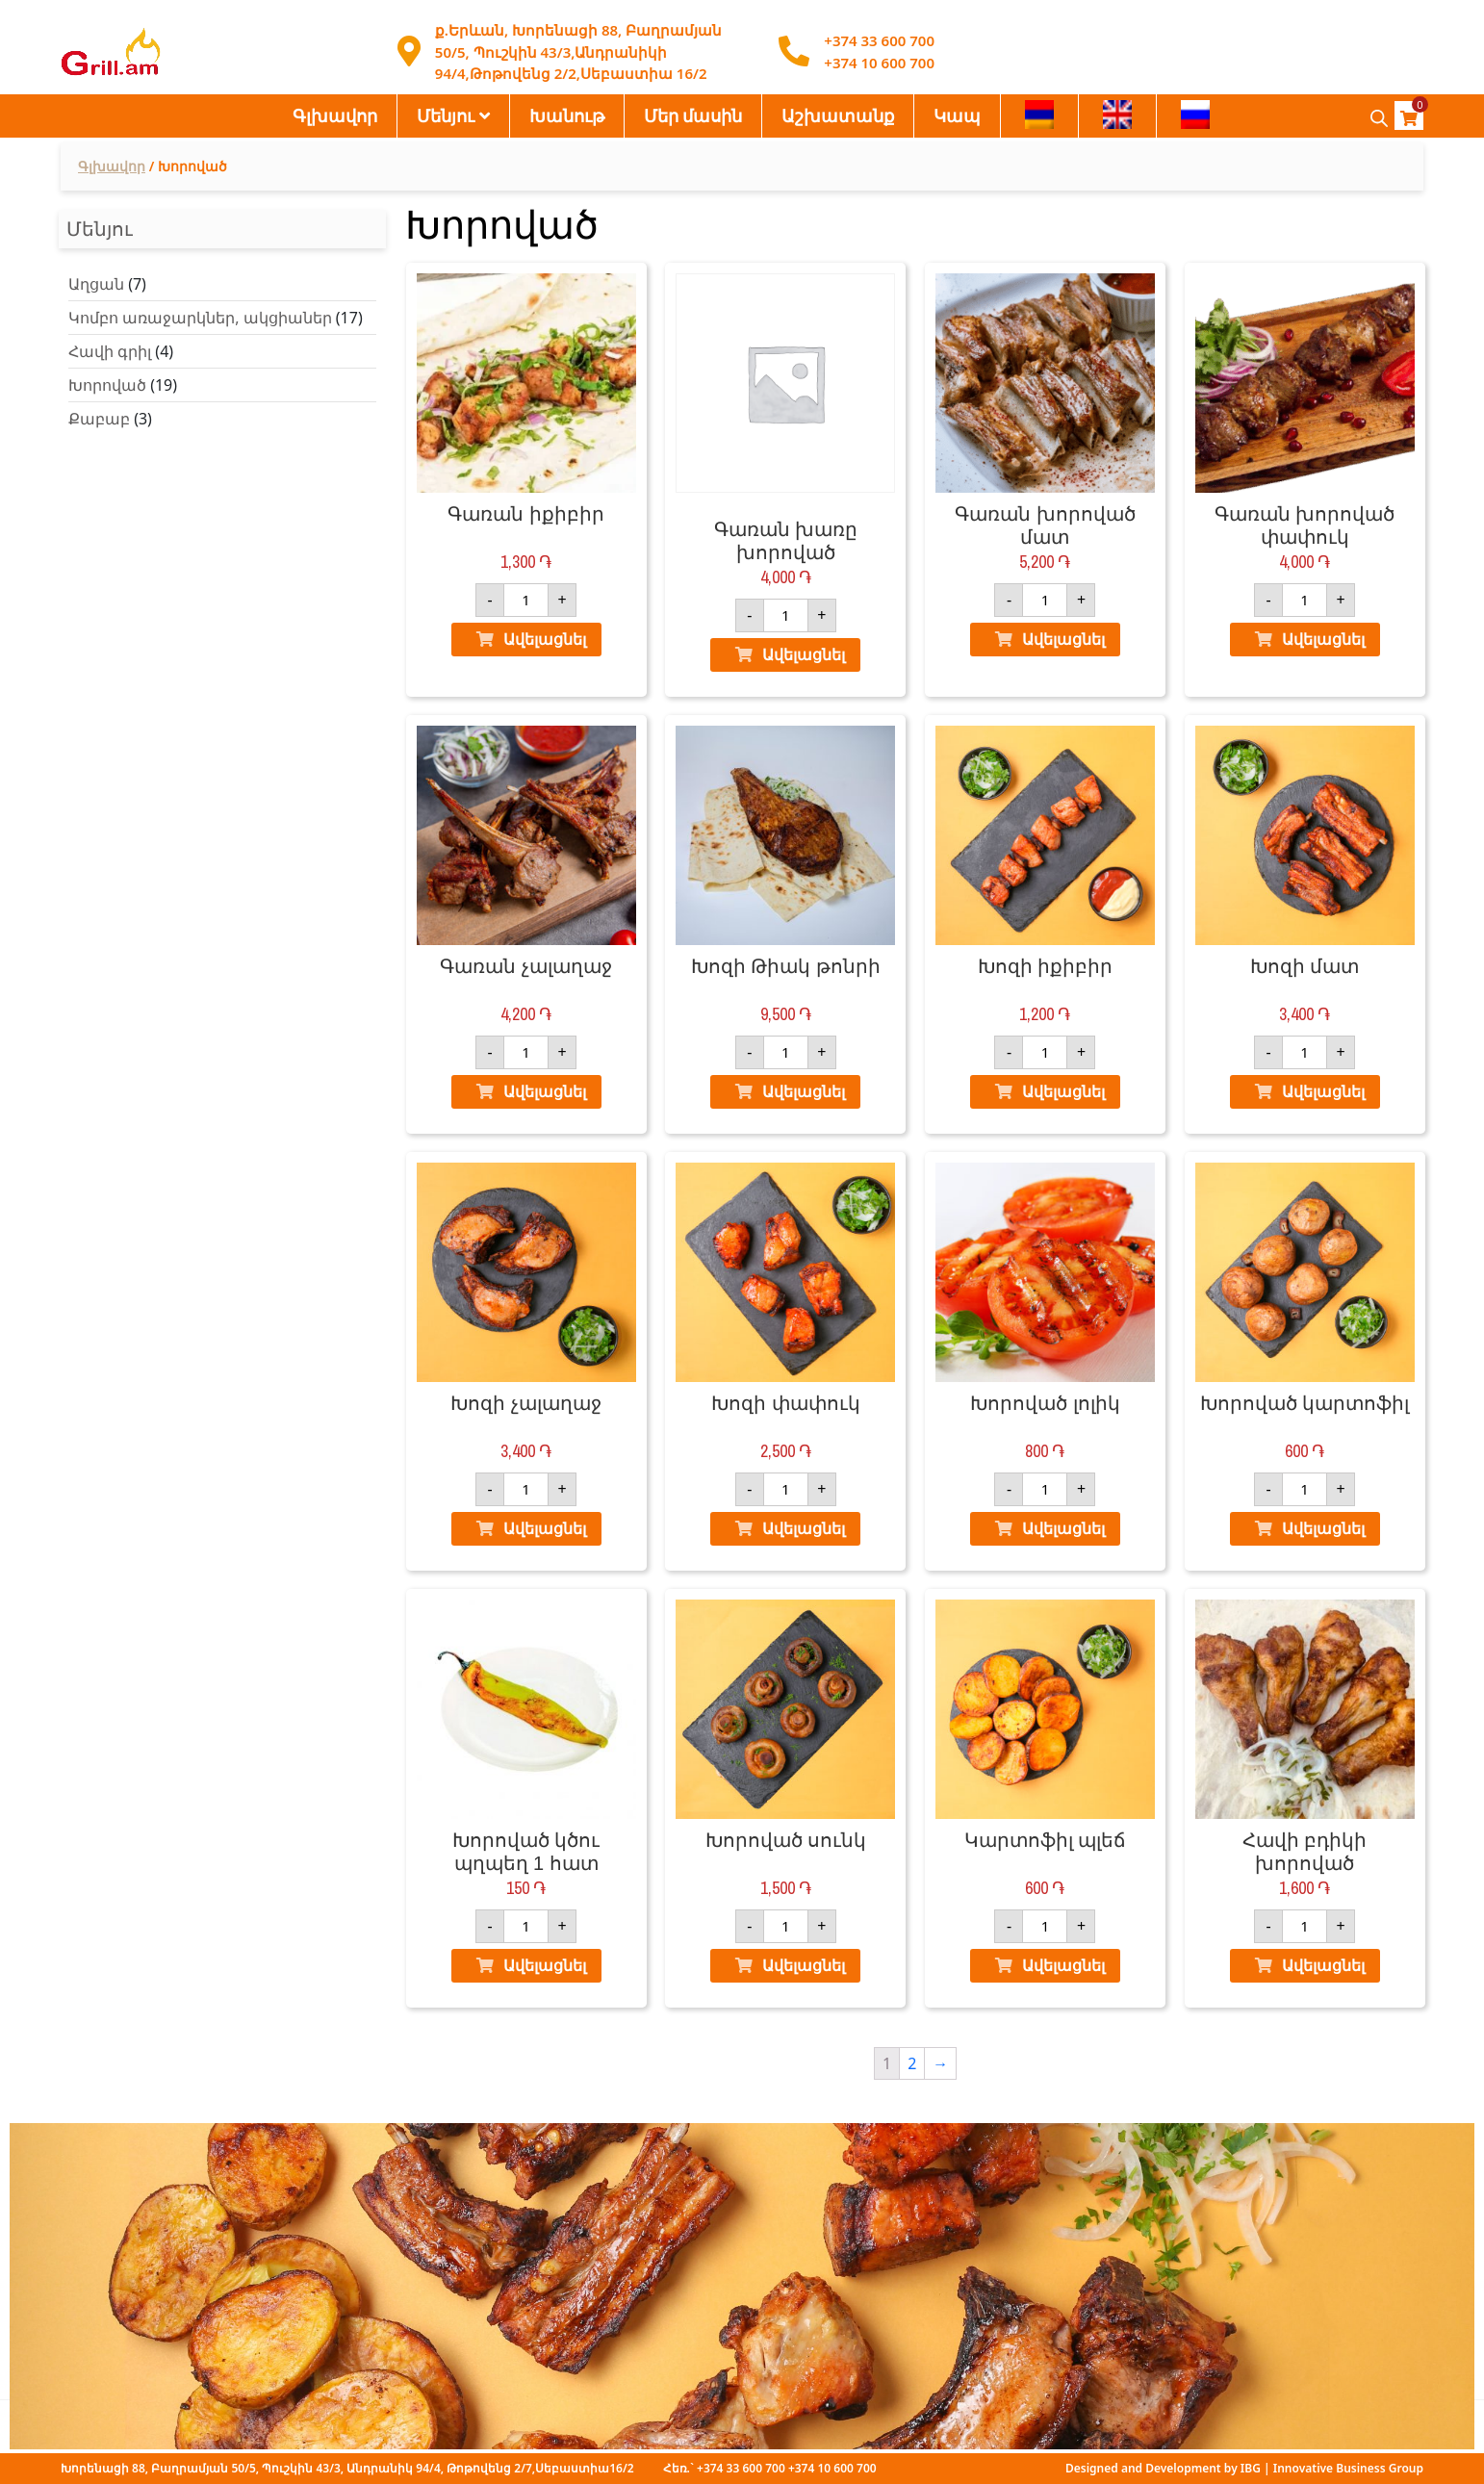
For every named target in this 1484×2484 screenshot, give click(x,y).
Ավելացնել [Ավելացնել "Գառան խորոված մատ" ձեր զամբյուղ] (1063, 639)
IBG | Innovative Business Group (1332, 2468)
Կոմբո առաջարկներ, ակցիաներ (200, 317)
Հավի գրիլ (109, 351)
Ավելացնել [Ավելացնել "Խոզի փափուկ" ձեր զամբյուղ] (803, 1528)
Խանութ (566, 115)
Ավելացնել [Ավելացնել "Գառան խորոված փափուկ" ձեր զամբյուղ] (1323, 639)
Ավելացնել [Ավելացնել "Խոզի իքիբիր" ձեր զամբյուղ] (1063, 1091)
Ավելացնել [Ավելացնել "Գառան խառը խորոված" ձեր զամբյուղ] (803, 654)
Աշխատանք (837, 115)
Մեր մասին (693, 115)
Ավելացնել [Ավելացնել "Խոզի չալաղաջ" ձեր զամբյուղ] (544, 1528)
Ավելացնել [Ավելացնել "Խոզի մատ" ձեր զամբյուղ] (1323, 1091)
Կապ (957, 115)
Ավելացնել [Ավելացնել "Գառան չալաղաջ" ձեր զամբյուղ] (544, 1091)
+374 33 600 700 (879, 40)
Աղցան (96, 283)
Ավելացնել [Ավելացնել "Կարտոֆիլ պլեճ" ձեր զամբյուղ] (1063, 1965)
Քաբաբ (99, 418)
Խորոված (107, 385)
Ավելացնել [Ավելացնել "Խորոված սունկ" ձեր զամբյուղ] (803, 1965)
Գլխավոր (335, 115)
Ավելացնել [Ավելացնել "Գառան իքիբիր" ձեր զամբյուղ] (544, 639)
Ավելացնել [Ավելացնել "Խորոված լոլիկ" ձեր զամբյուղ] (1063, 1528)
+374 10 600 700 (879, 62)
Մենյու (445, 115)
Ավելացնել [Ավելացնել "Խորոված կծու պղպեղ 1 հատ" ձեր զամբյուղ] (544, 1965)
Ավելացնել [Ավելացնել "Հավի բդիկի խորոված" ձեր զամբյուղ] (1323, 1965)
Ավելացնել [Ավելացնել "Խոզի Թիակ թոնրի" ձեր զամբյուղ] (803, 1091)
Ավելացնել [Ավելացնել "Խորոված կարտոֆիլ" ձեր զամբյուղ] (1323, 1528)
